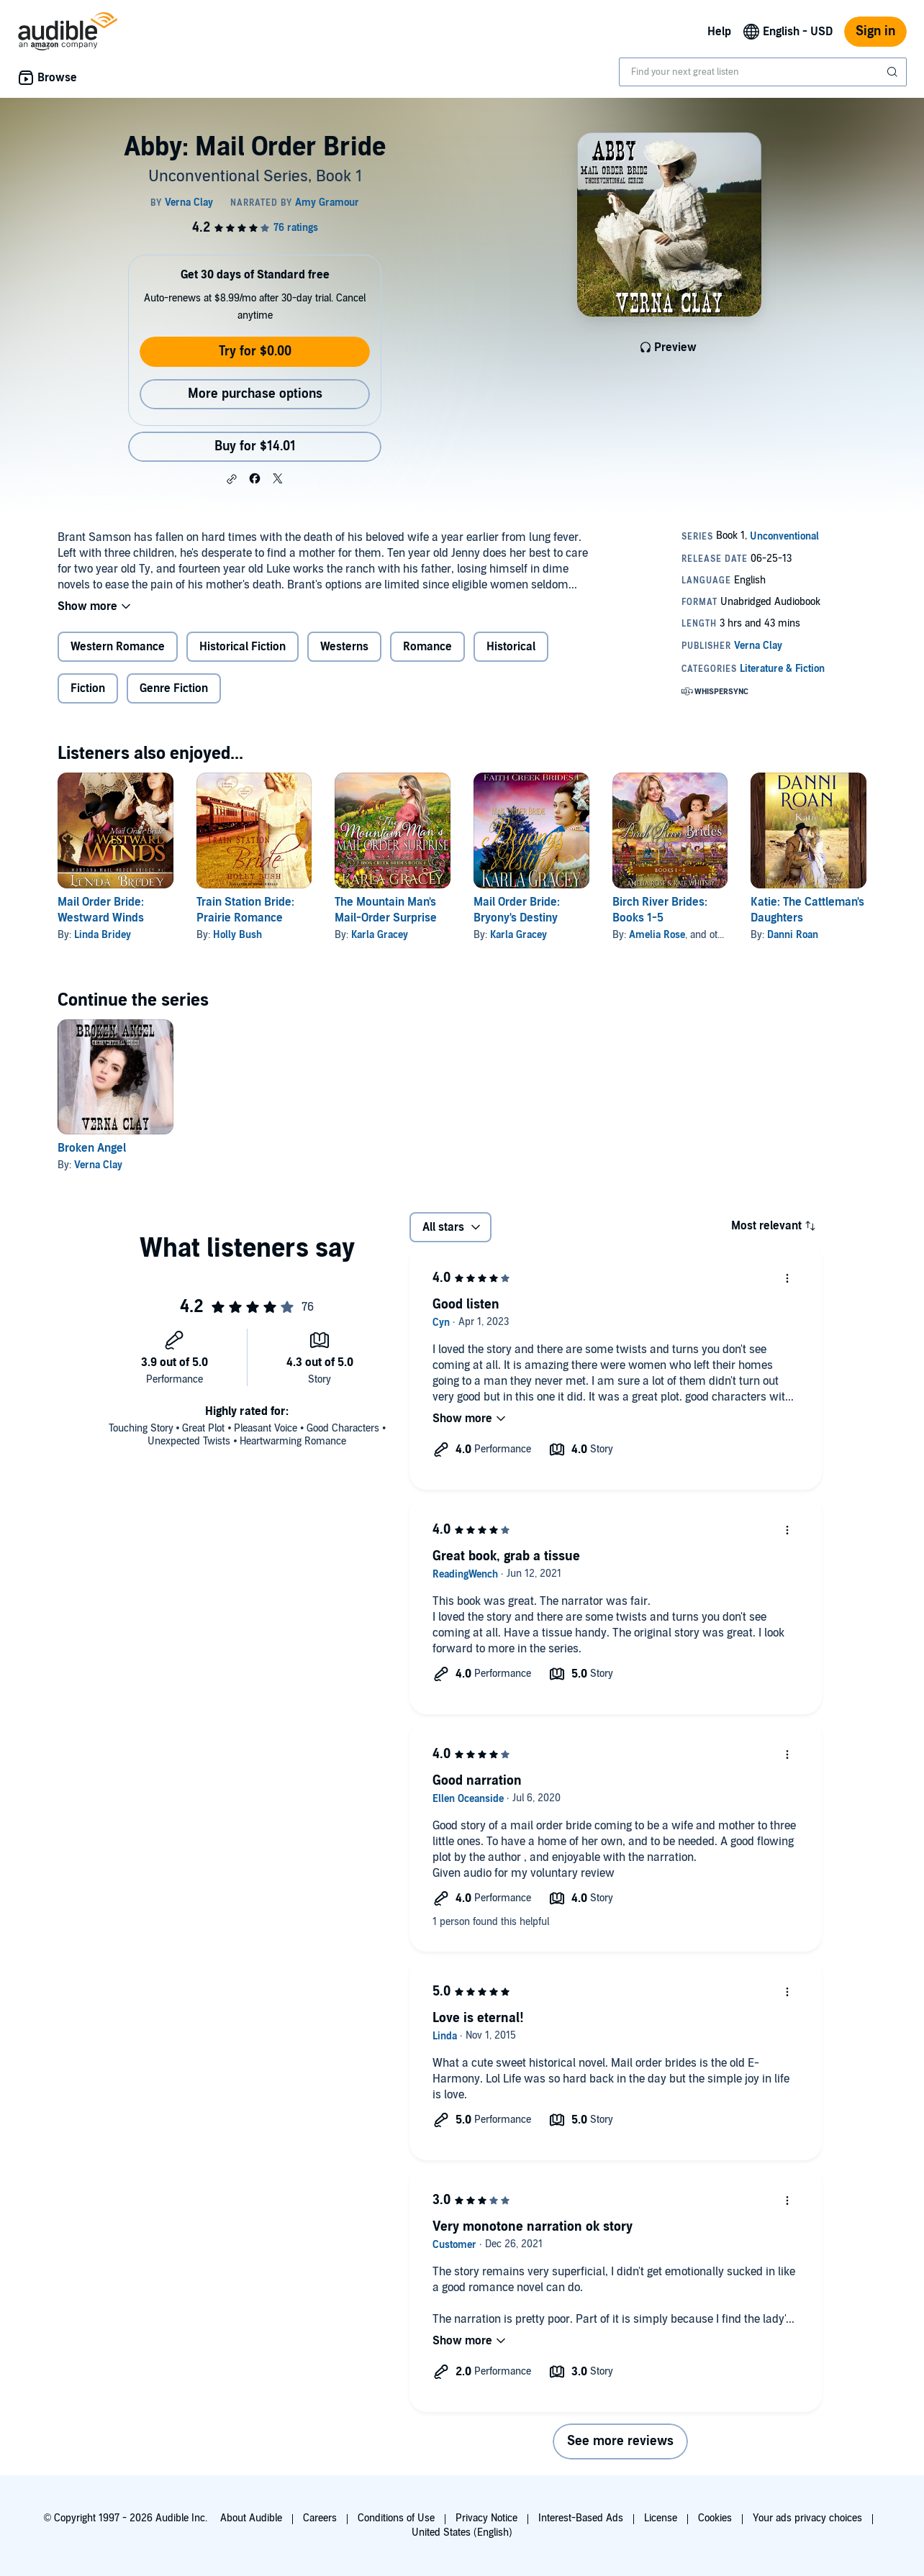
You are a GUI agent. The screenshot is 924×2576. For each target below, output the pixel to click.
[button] (231, 479)
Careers (320, 2518)
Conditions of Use (396, 2518)
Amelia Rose (657, 935)
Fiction (88, 688)
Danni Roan (792, 935)
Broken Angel (92, 1148)
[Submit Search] (894, 72)
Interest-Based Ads (580, 2518)
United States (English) (462, 2532)
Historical (510, 647)
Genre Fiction (174, 688)
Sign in (875, 31)
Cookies (715, 2518)
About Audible (251, 2518)
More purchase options (255, 393)
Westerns (344, 647)
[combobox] (763, 72)
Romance (427, 647)
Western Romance (118, 647)
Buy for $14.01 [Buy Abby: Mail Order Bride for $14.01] (255, 446)
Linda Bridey (102, 935)
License (660, 2518)
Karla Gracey (379, 935)
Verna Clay (98, 1165)
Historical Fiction (242, 647)
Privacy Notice (486, 2518)
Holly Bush (237, 935)
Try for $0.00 (255, 351)
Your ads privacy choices (807, 2518)
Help (719, 31)
